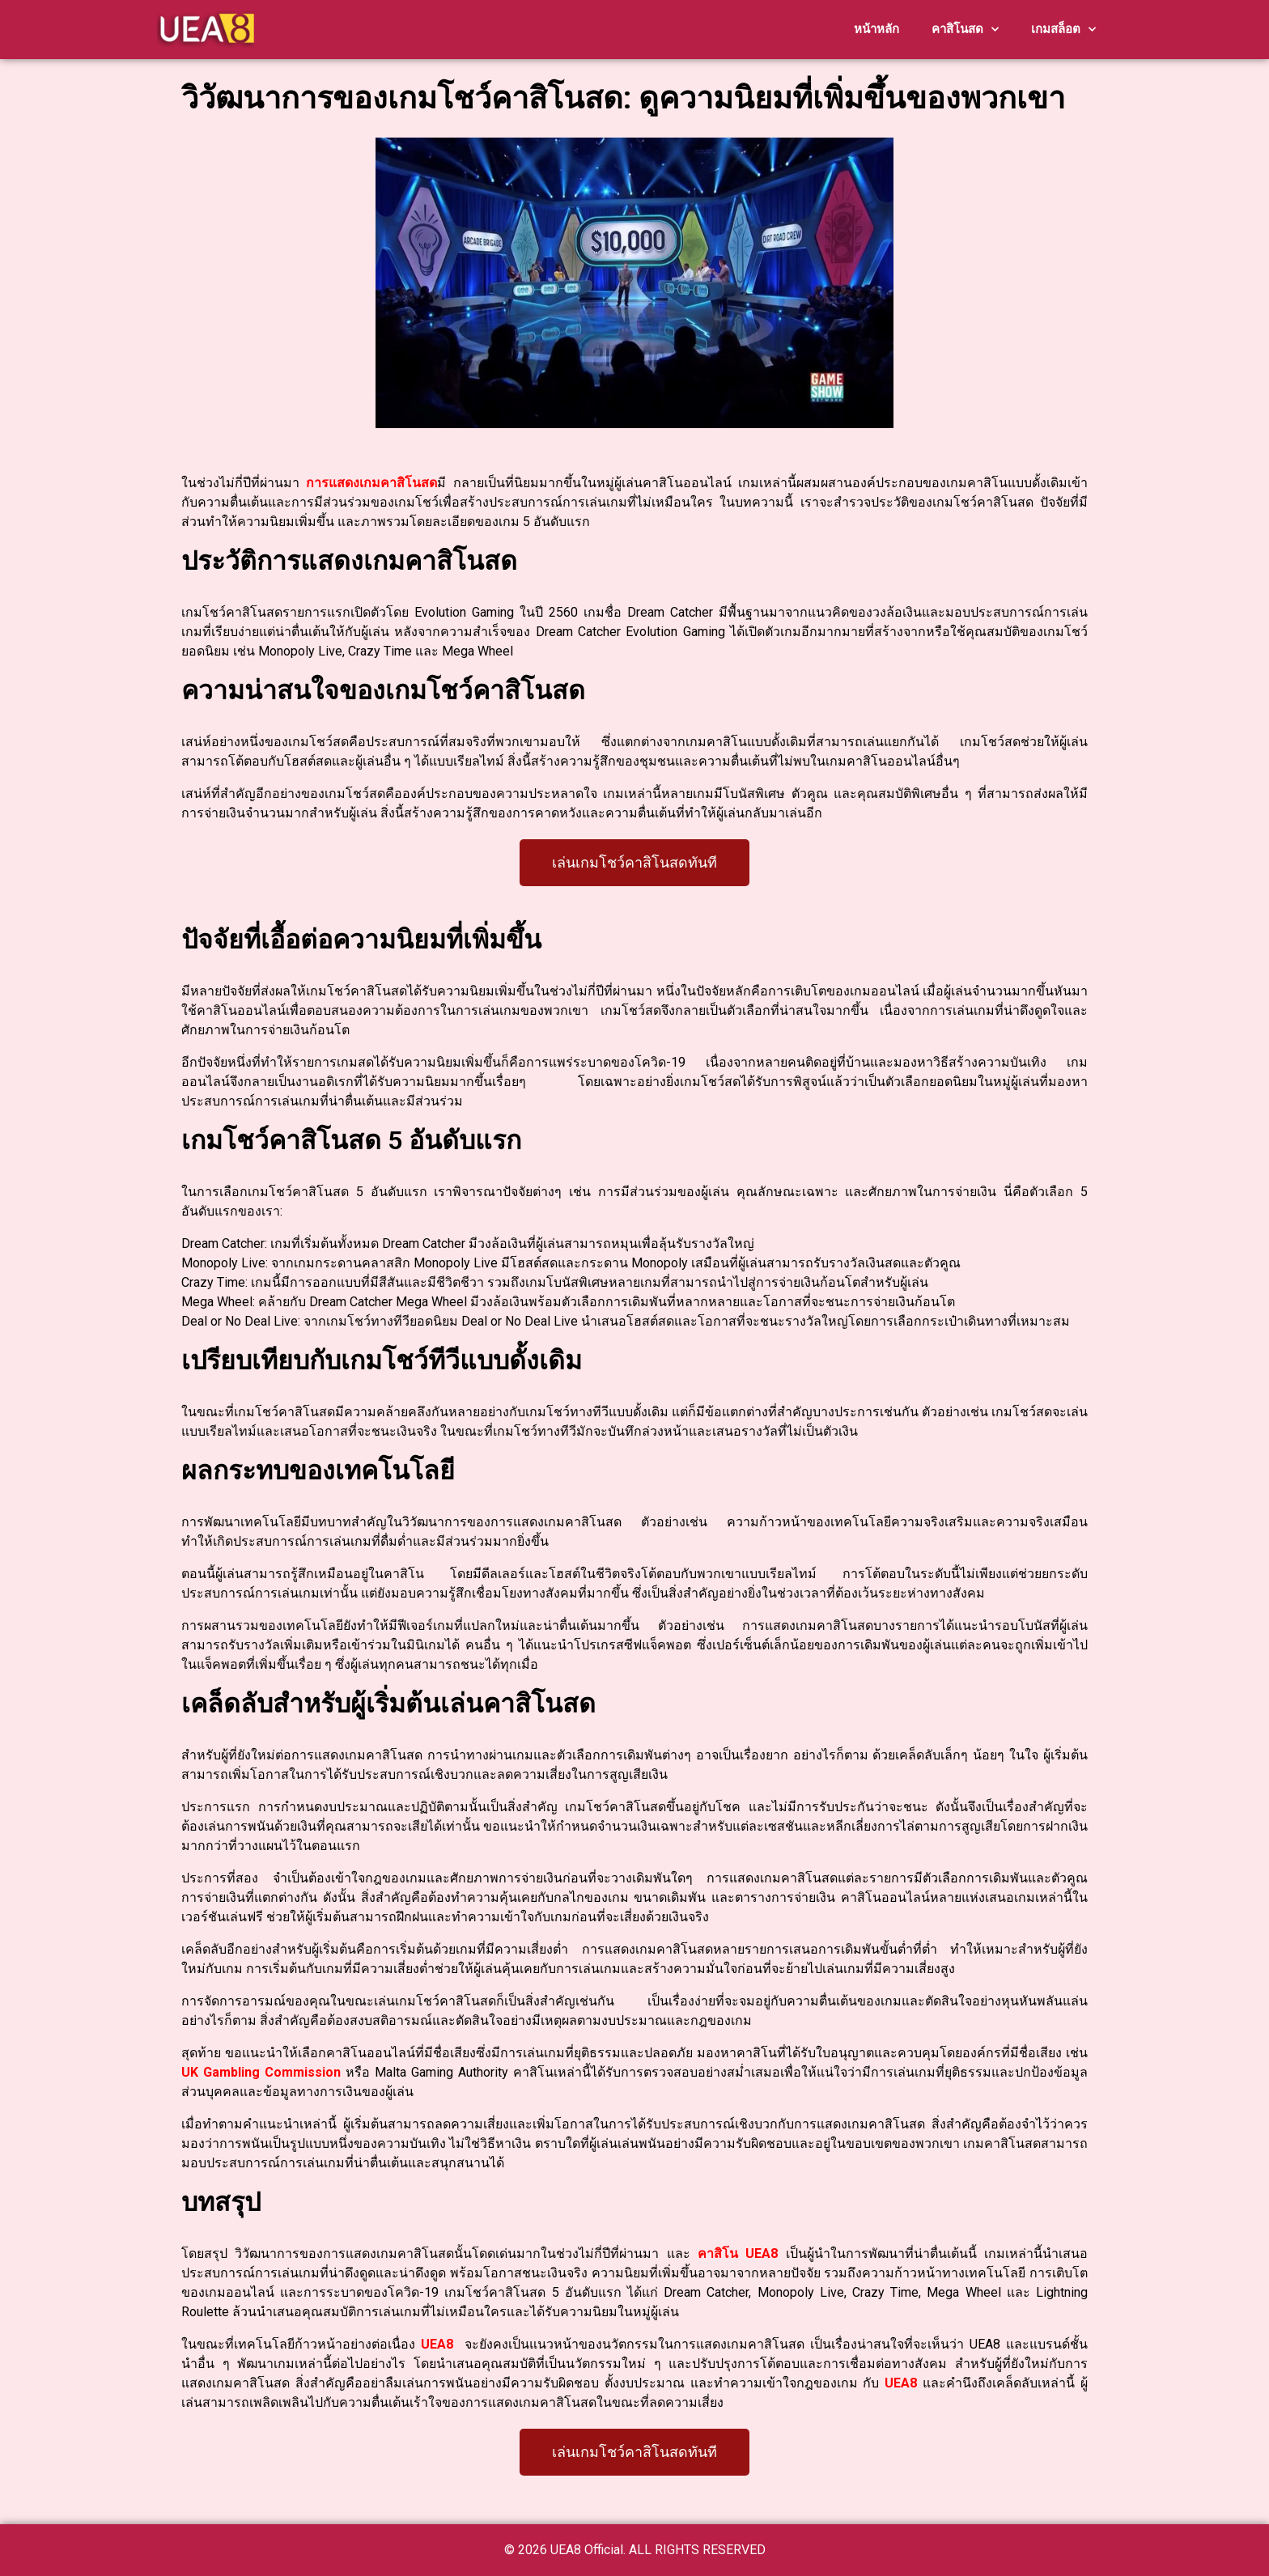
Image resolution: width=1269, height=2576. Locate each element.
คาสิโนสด (965, 29)
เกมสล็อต (1063, 29)
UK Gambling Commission (261, 2072)
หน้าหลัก (876, 29)
